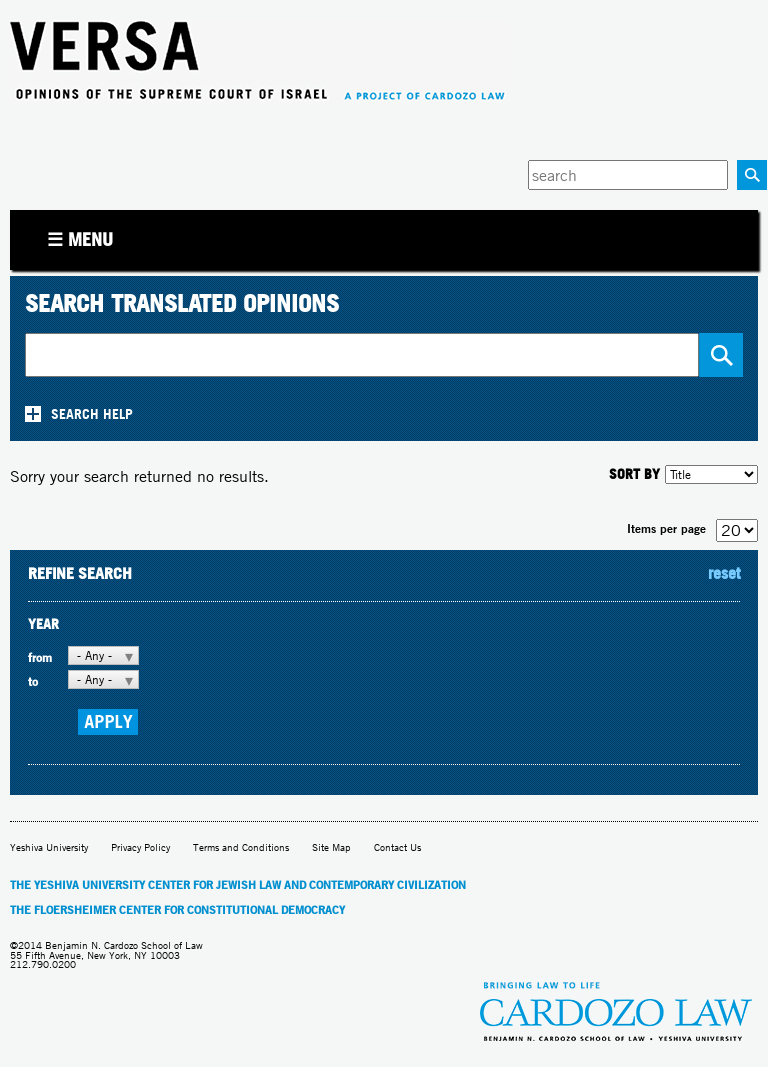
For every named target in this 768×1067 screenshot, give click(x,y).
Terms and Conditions (241, 847)
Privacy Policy (140, 847)
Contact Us (397, 847)
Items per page (666, 528)
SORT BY (634, 473)
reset (724, 573)
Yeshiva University (49, 847)
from (40, 657)
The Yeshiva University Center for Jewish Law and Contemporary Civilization (238, 885)
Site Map (331, 847)
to (33, 681)
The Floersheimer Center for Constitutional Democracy (177, 910)
